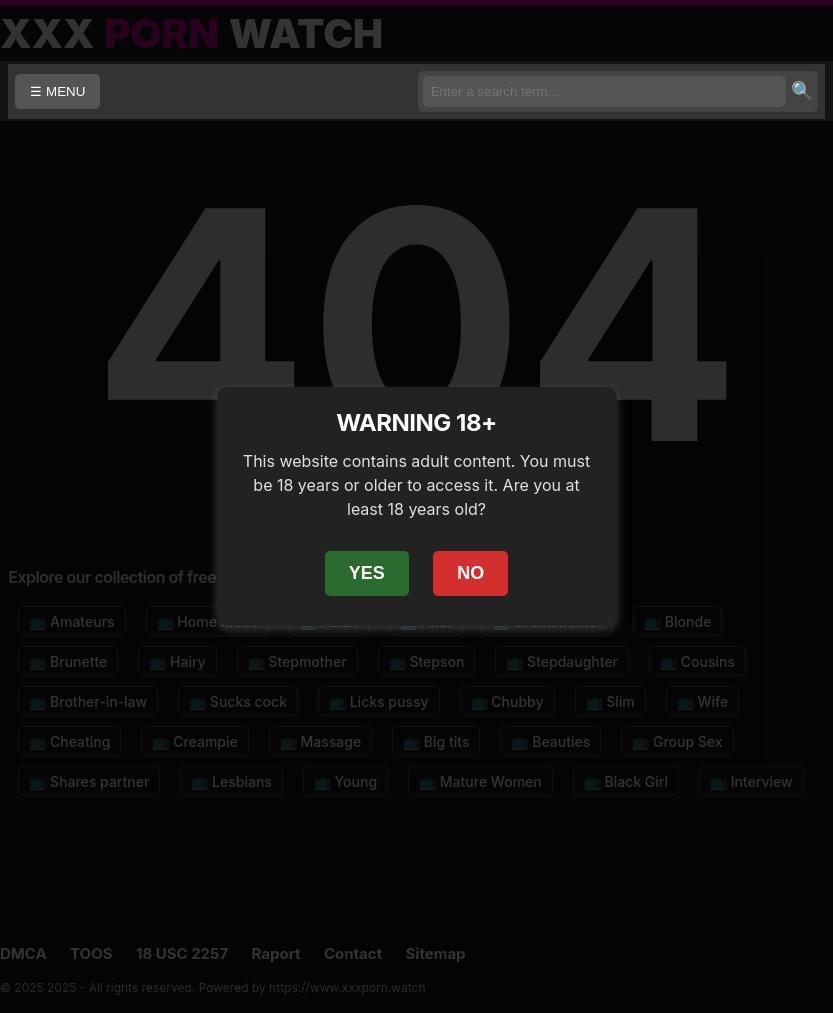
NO (470, 573)
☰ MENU (57, 91)
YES (367, 573)
